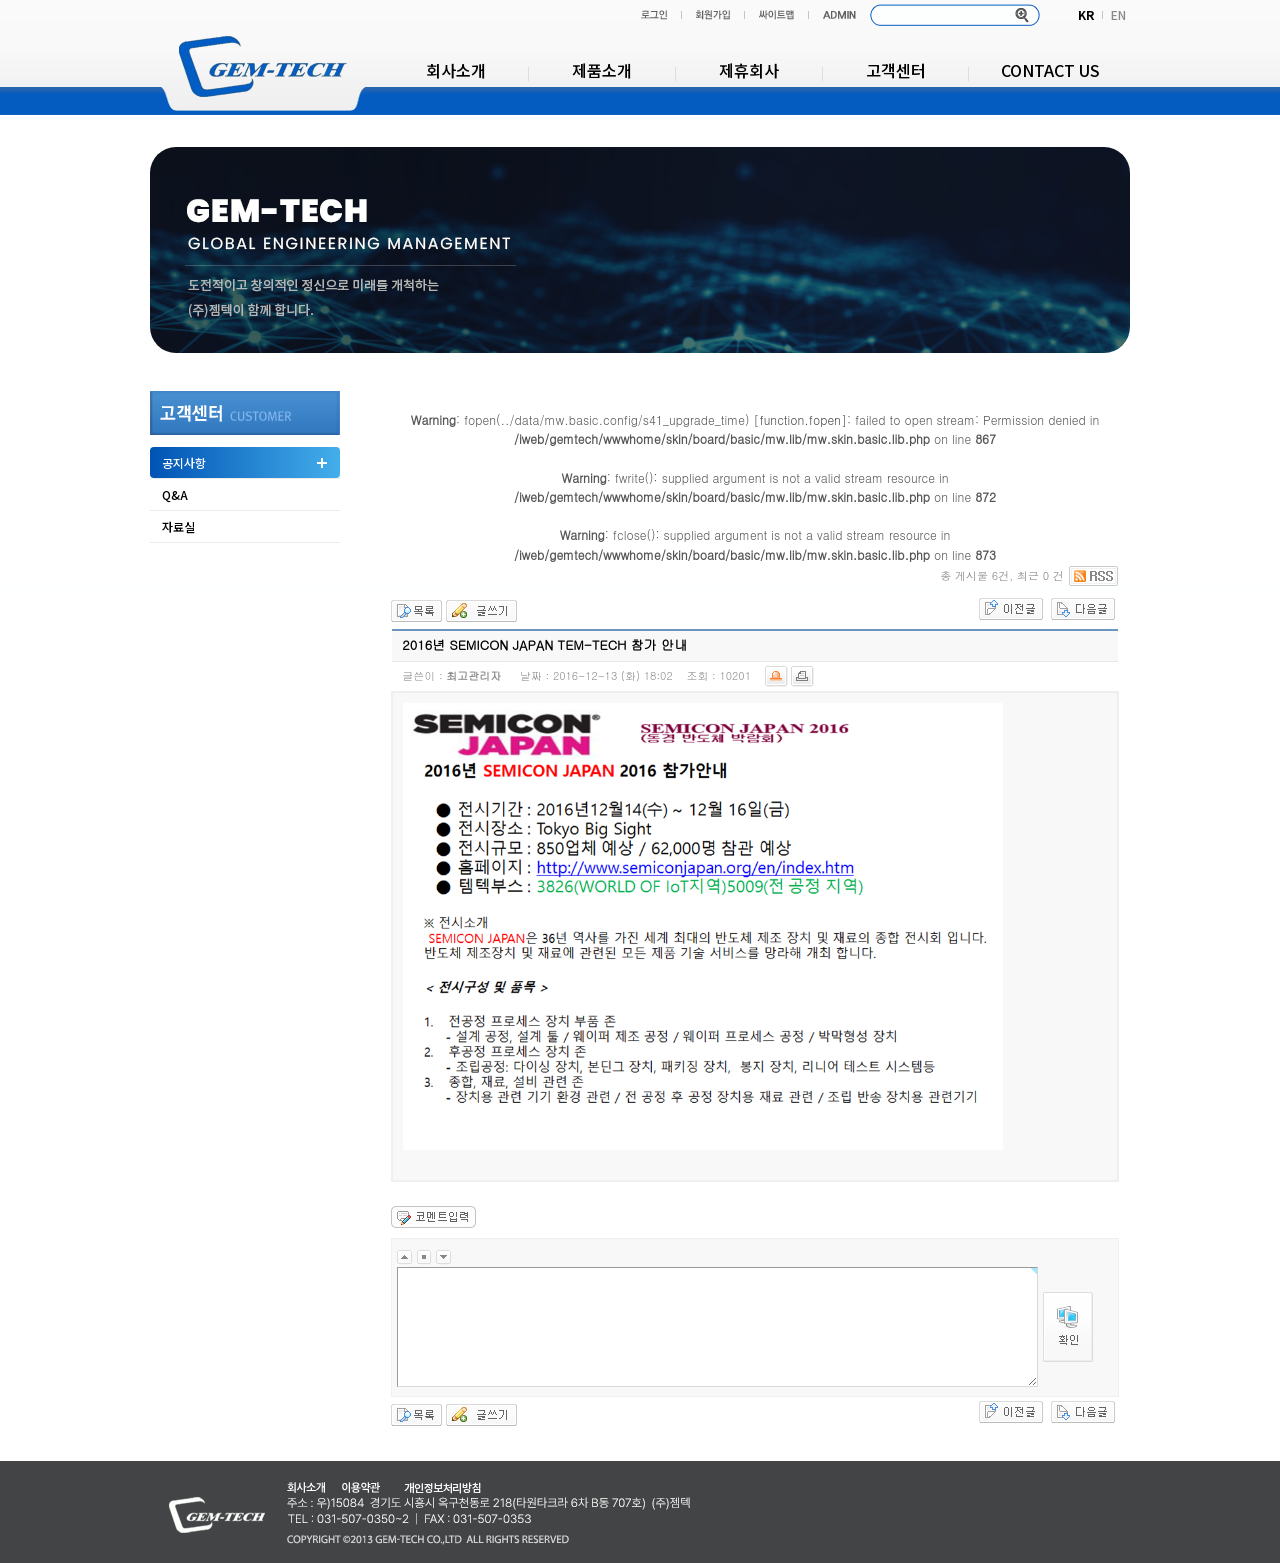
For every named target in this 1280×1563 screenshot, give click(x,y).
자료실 (178, 526)
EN (1118, 14)
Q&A (175, 494)
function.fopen (800, 419)
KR (1086, 14)
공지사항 (184, 462)
